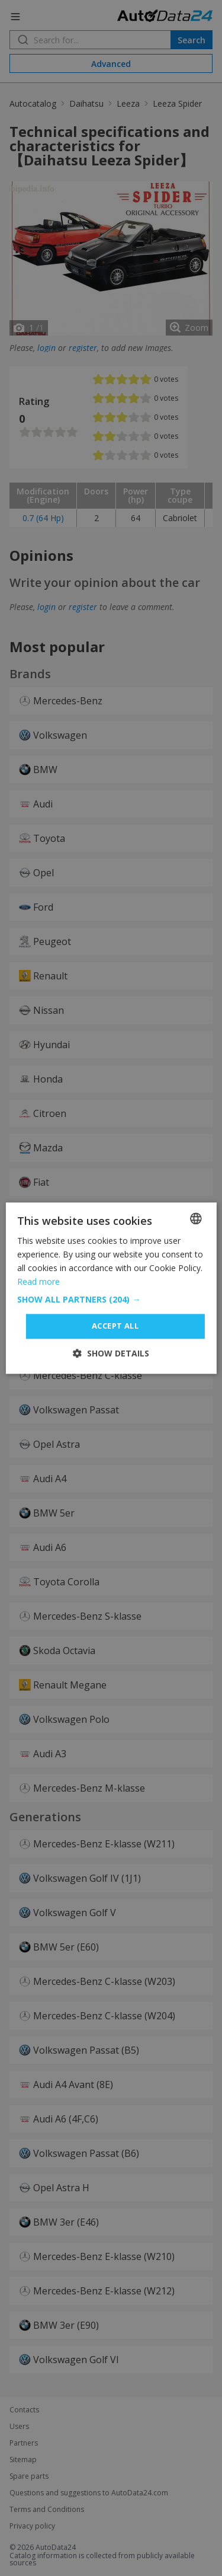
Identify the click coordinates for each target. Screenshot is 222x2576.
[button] (110, 1300)
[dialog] (111, 1288)
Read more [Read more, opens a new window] (38, 1281)
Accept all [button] (115, 1326)
